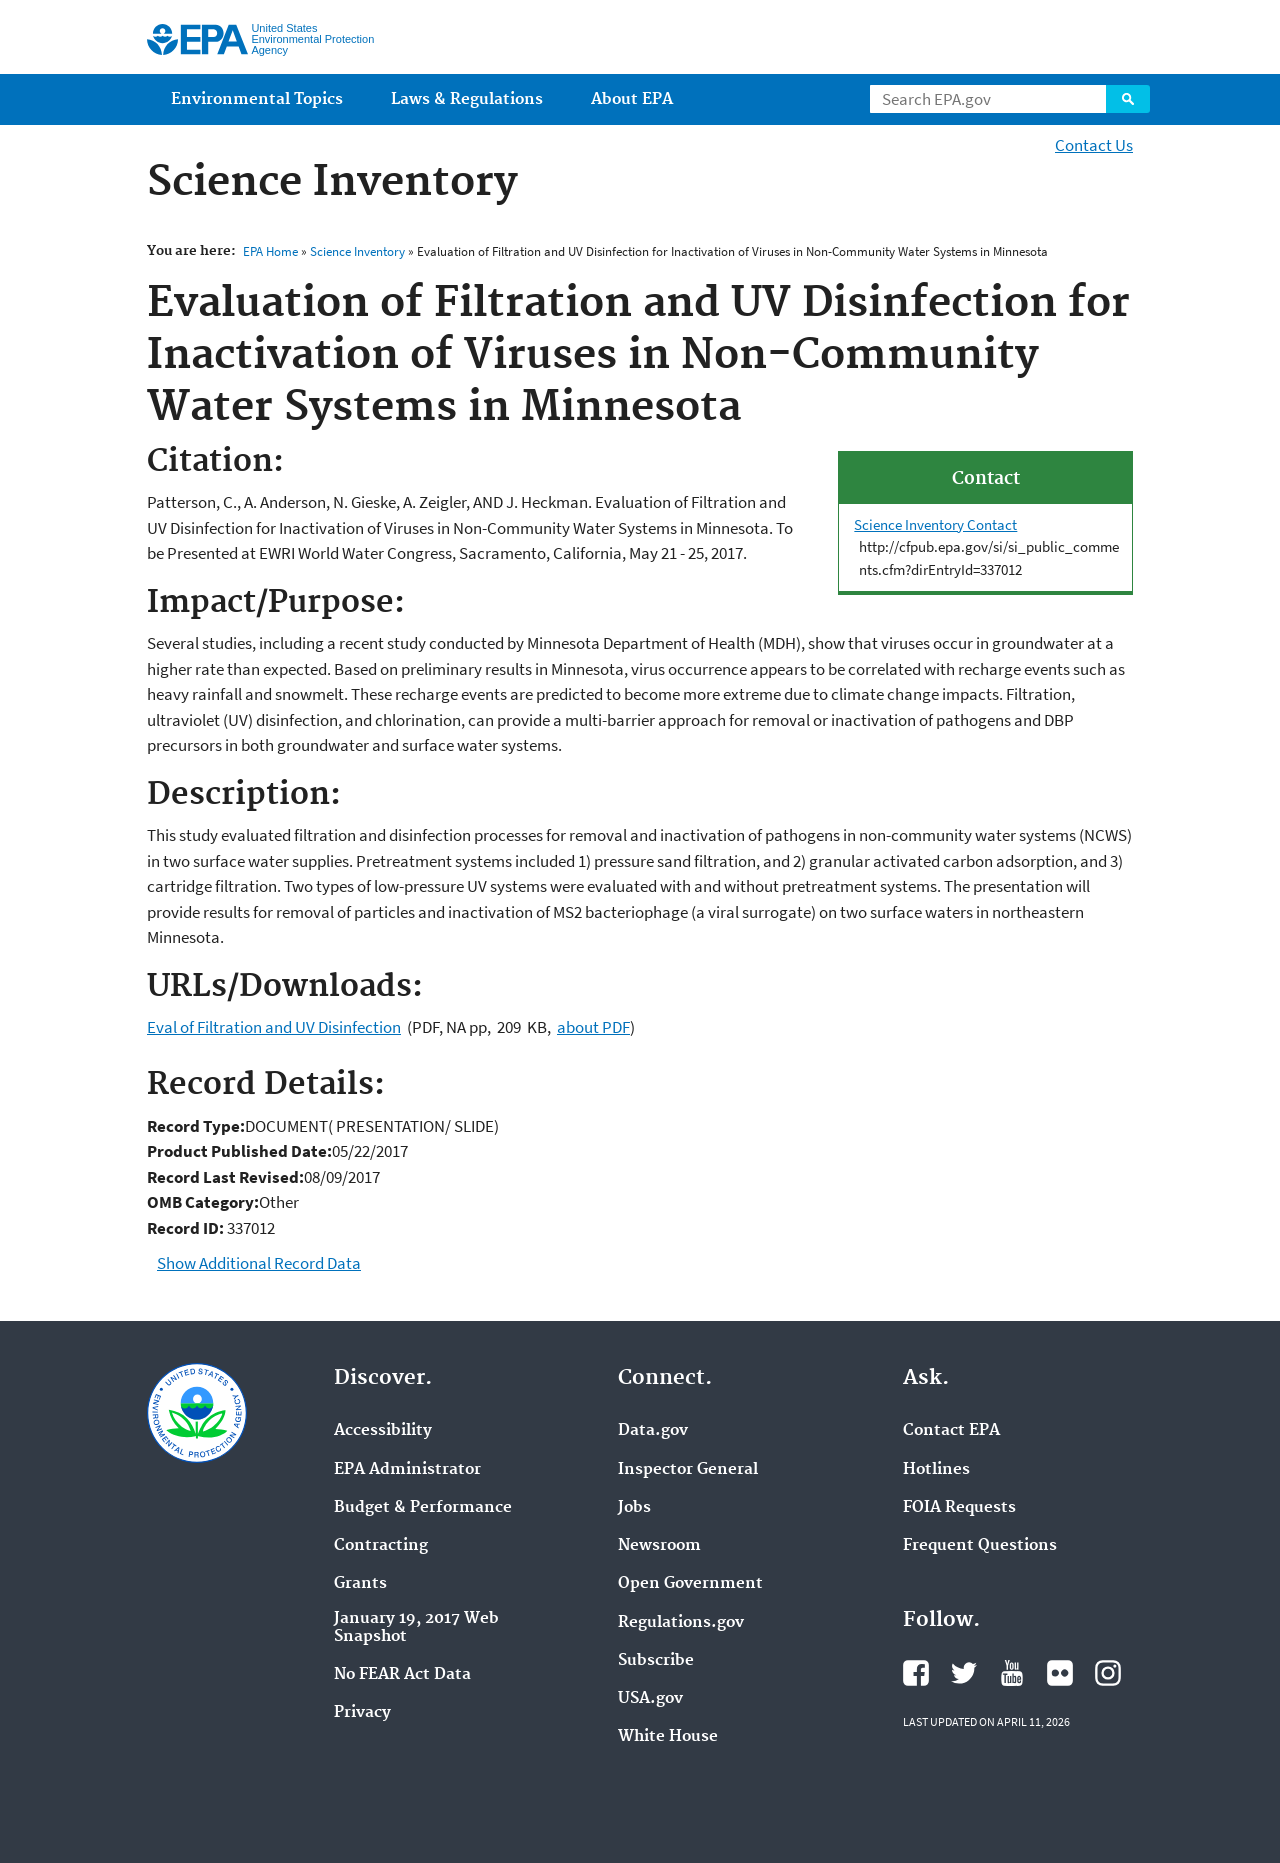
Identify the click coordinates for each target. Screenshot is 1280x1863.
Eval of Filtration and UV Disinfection (274, 1027)
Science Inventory (357, 251)
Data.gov (653, 1431)
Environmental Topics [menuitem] (257, 99)
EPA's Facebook (916, 1673)
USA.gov (650, 1699)
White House (668, 1737)
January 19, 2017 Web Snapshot (416, 1628)
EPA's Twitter (964, 1673)
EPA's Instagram (1108, 1673)
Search (1128, 99)
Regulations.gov (681, 1623)
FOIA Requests (959, 1508)
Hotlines (936, 1470)
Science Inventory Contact (935, 524)
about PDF (593, 1027)
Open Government (690, 1584)
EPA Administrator (407, 1470)
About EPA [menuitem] (632, 99)
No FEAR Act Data (402, 1675)
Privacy (362, 1713)
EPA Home (270, 251)
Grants (360, 1584)
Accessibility (383, 1431)
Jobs (634, 1508)
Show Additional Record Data (259, 1263)
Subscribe (656, 1661)
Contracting (381, 1546)
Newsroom (659, 1546)
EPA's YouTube (1012, 1673)
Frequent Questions (980, 1546)
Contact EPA (951, 1431)
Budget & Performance (423, 1508)
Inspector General (688, 1470)
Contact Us (1094, 145)
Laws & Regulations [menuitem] (467, 99)
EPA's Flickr (1060, 1673)
